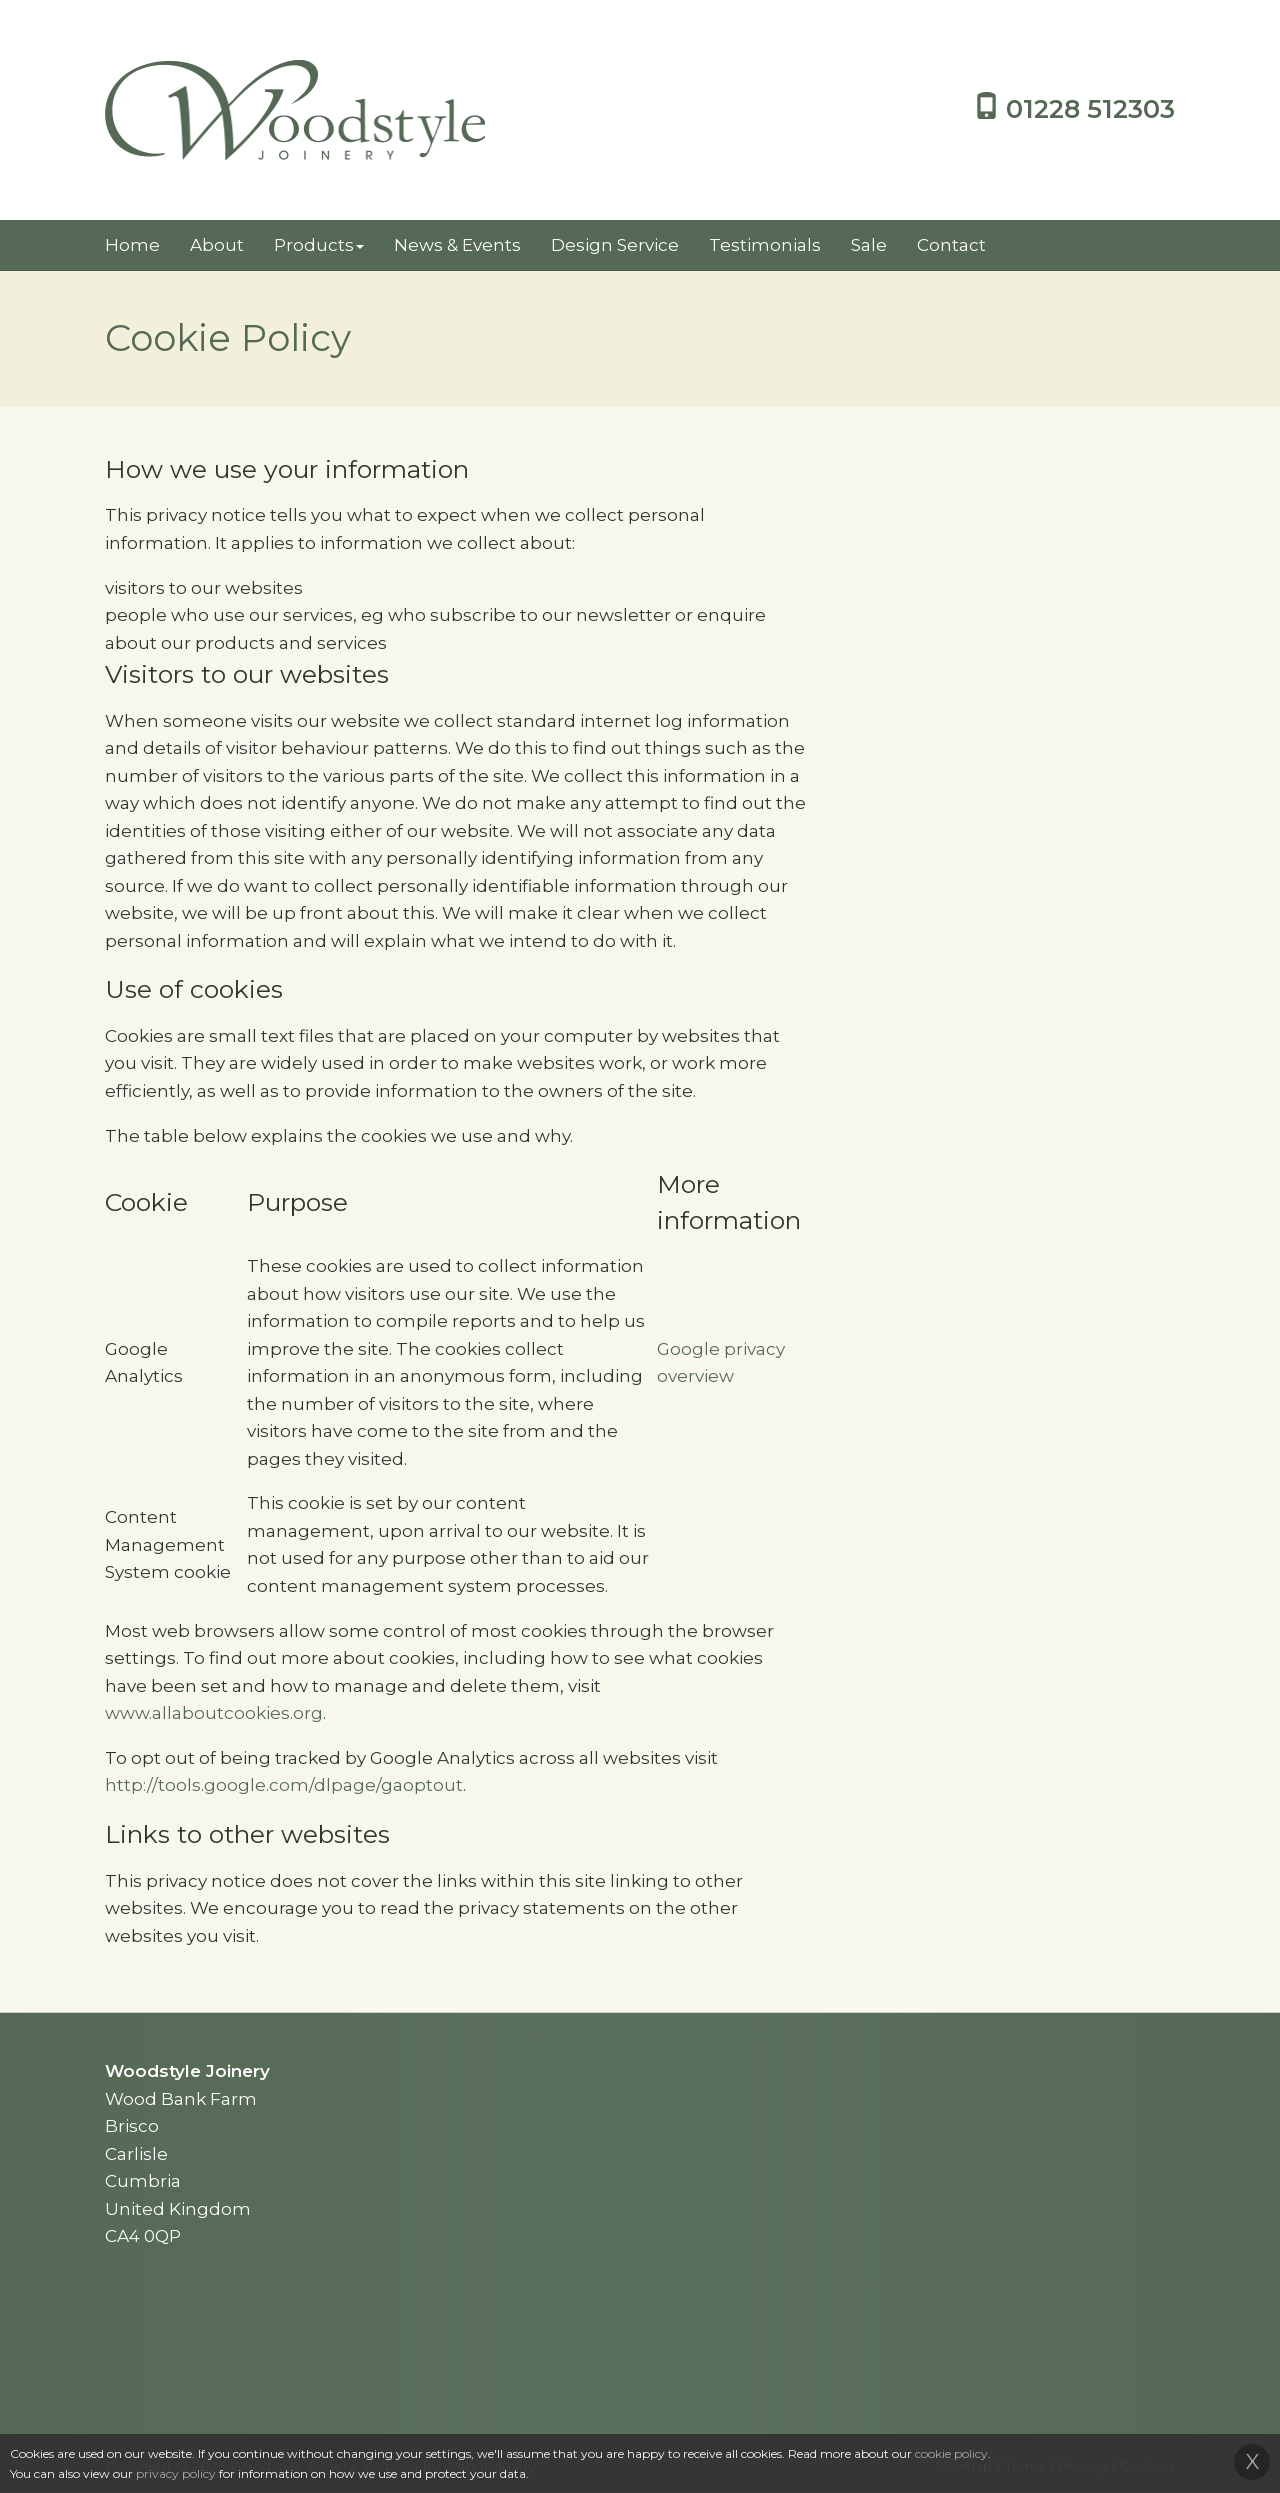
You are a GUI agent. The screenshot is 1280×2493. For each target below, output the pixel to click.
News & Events (457, 245)
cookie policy (951, 2453)
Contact (951, 245)
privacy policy (176, 2473)
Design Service (615, 245)
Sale (869, 245)
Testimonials (765, 245)
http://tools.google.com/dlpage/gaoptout (284, 1785)
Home (132, 245)
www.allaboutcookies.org (214, 1713)
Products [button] (319, 245)
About (217, 245)
